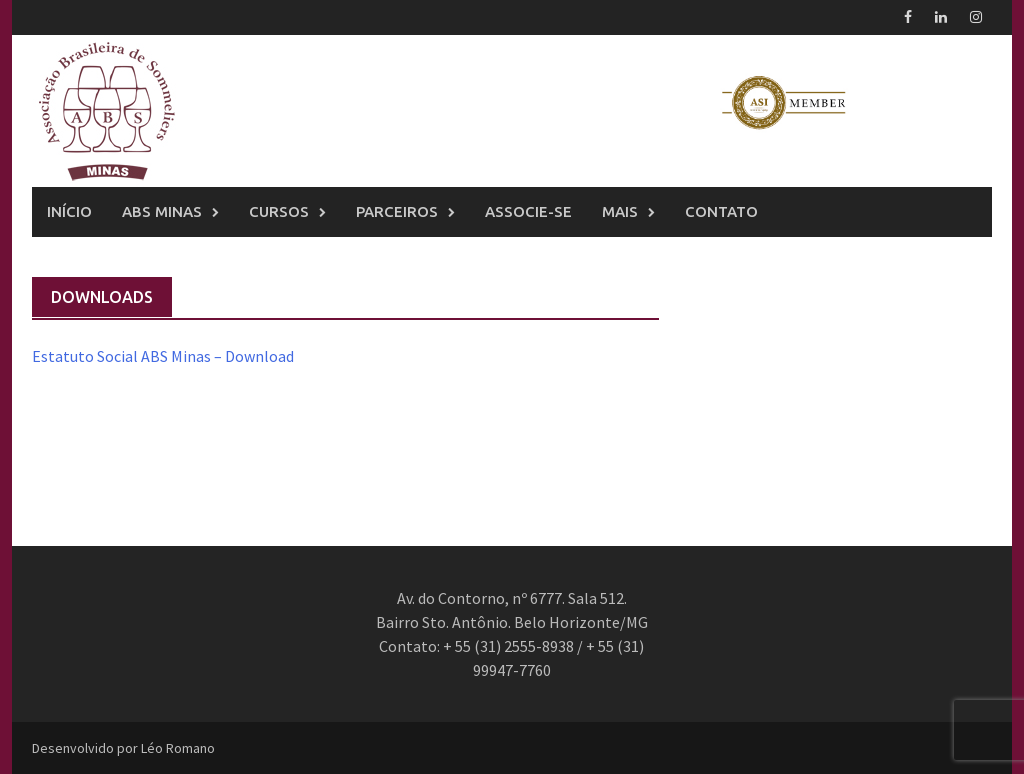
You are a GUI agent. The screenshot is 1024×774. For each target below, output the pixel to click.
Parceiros (397, 211)
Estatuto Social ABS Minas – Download (163, 356)
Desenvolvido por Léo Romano (123, 748)
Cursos (279, 211)
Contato (721, 211)
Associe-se (528, 211)
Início (69, 211)
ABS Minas (162, 211)
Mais (620, 211)
